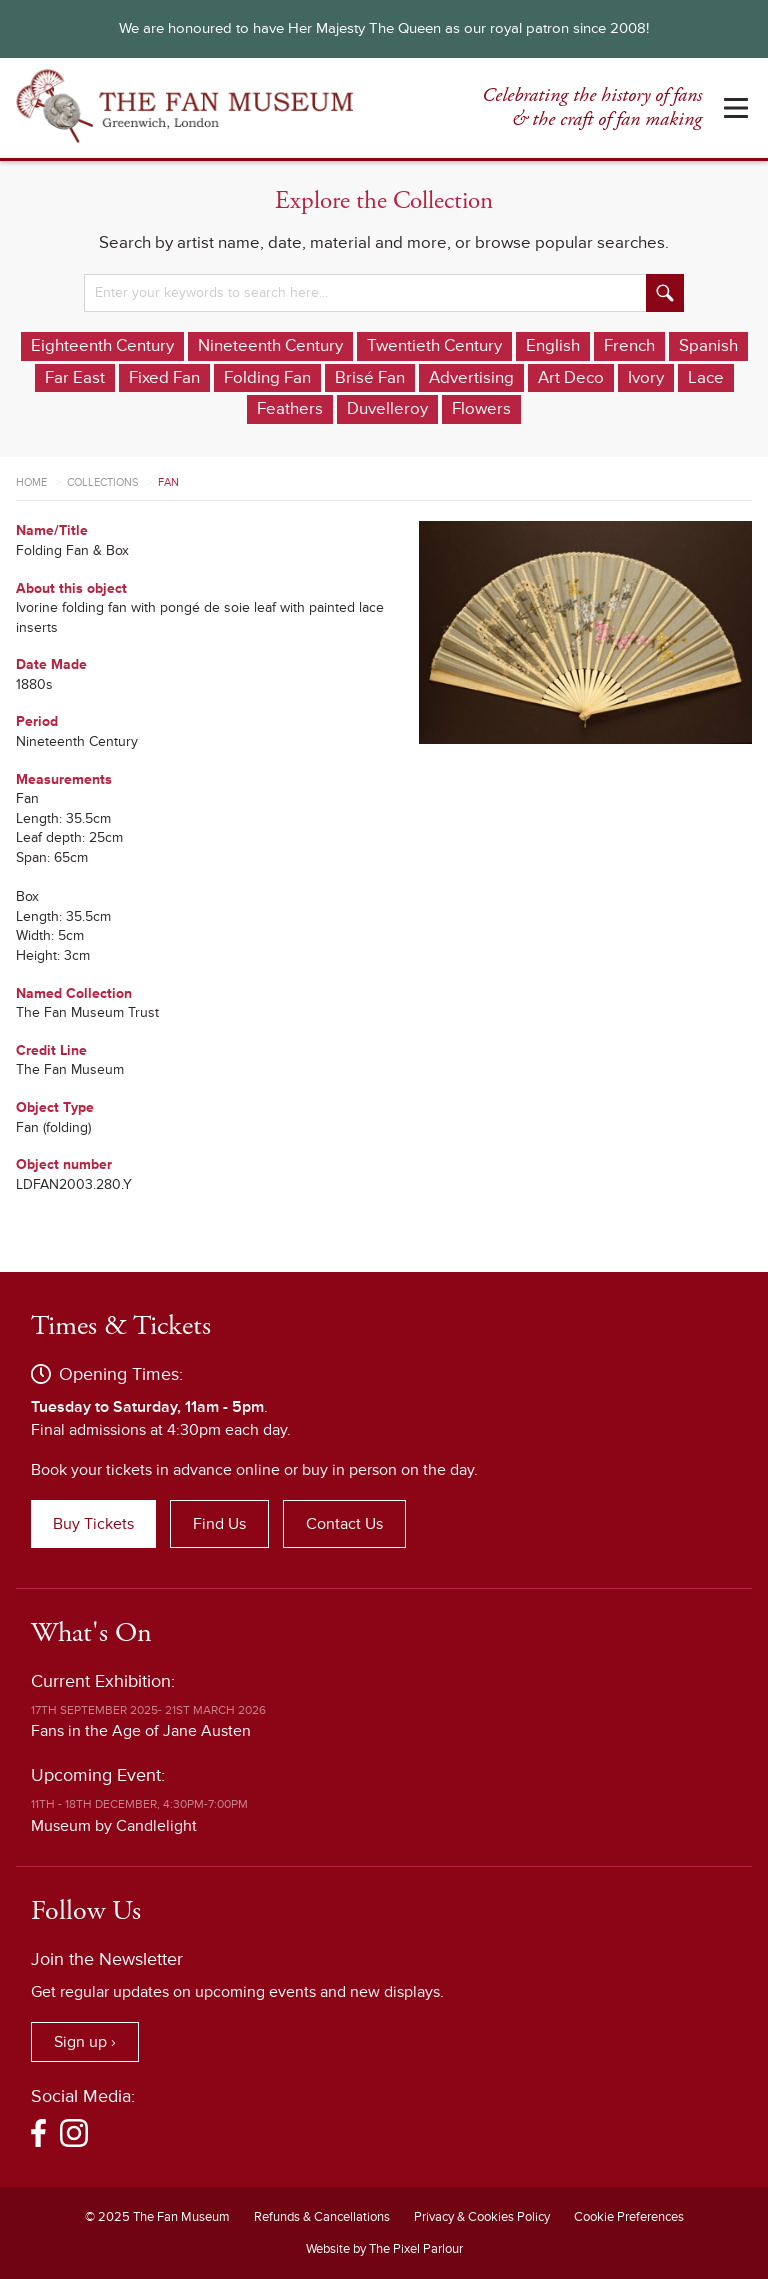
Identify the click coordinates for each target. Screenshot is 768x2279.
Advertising (471, 378)
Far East (75, 378)
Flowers (481, 409)
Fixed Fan (164, 378)
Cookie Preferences (629, 2217)
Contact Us (344, 1524)
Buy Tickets (93, 1524)
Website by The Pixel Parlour (384, 2249)
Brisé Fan (370, 378)
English (553, 346)
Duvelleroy (387, 409)
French (629, 346)
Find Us (219, 1524)
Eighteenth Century (102, 346)
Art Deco (571, 378)
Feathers (290, 409)
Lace (706, 378)
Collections (102, 482)
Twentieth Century (434, 346)
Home (31, 482)
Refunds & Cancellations (322, 2217)
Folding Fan (267, 378)
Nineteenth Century (270, 346)
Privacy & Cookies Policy (482, 2217)
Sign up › (85, 2042)
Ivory (646, 378)
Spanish (708, 346)
